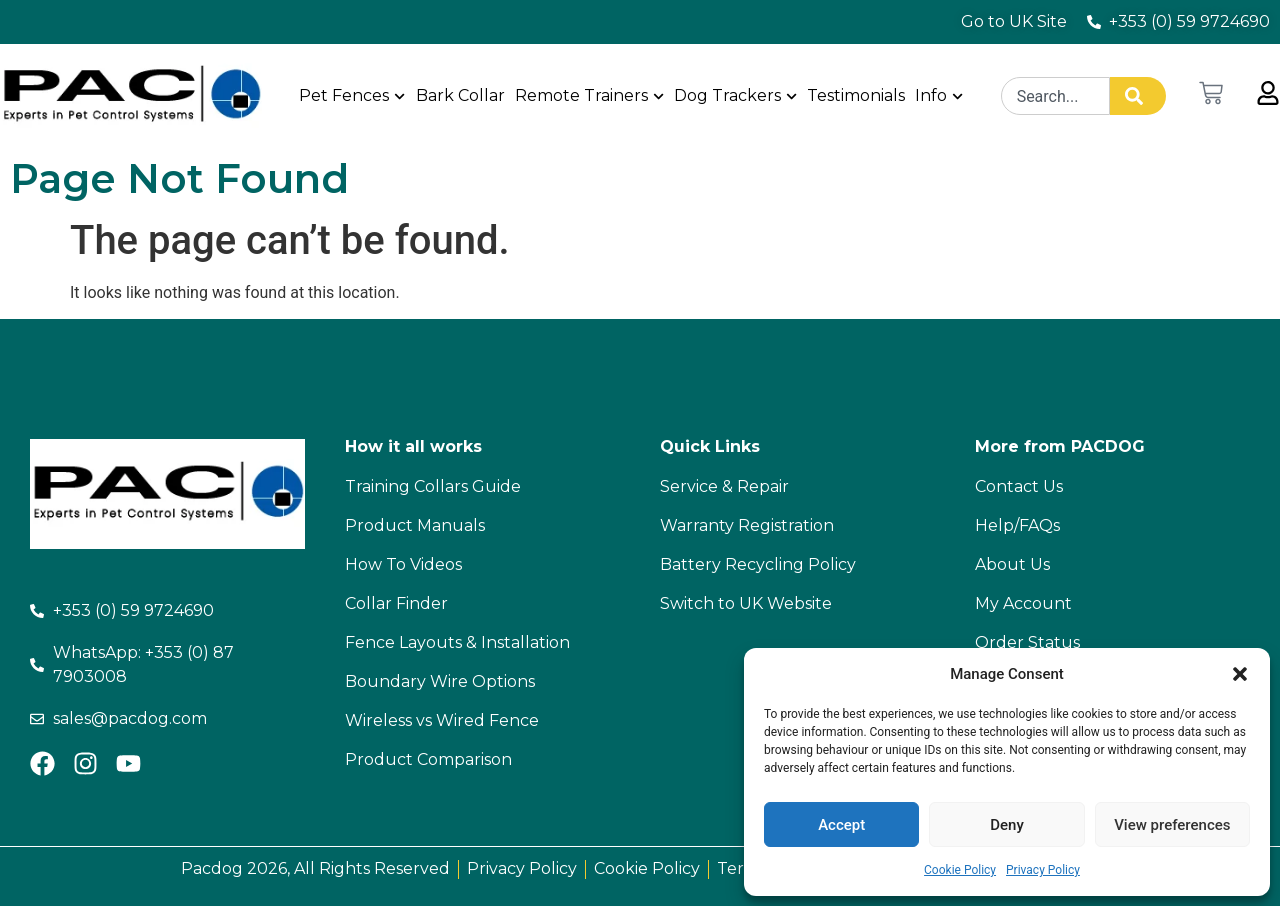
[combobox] (1055, 96)
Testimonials (856, 95)
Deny (1007, 825)
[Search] (1138, 96)
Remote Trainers (589, 95)
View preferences (1172, 825)
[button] (1240, 674)
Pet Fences (353, 95)
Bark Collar (460, 95)
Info (939, 95)
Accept (841, 825)
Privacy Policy (1043, 870)
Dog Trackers (735, 95)
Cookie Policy (960, 870)
